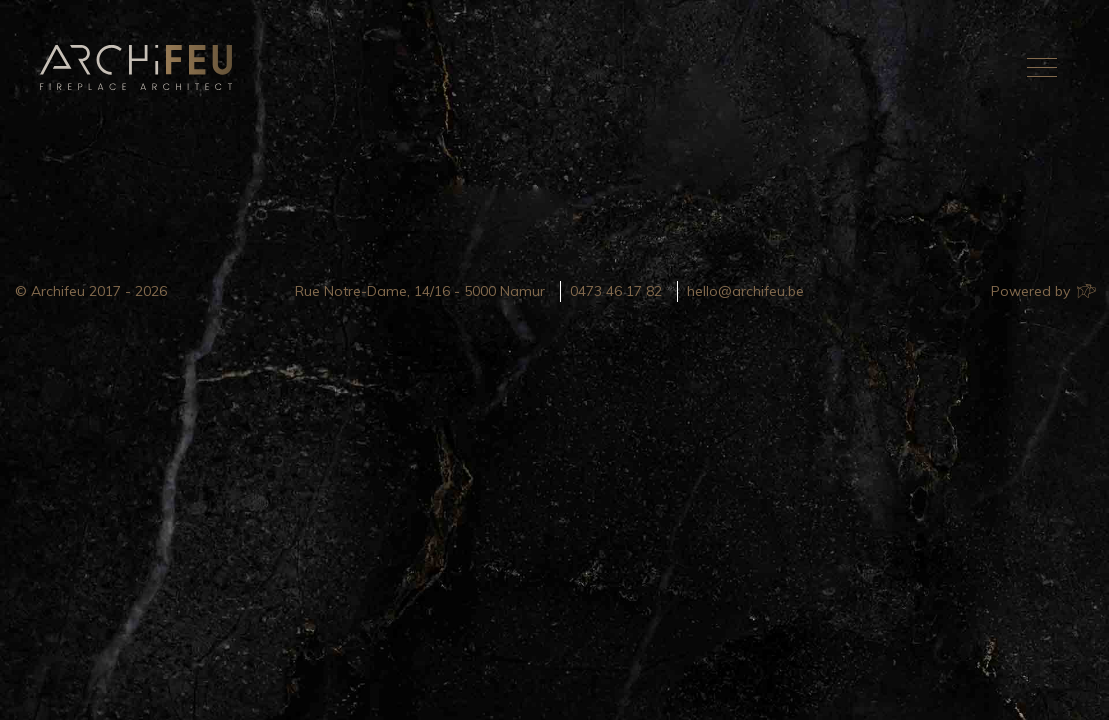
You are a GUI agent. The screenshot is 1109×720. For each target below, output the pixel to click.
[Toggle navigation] (1042, 67)
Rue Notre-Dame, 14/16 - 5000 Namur (420, 291)
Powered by (1042, 291)
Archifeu (140, 67)
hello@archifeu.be (745, 291)
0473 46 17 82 (616, 291)
